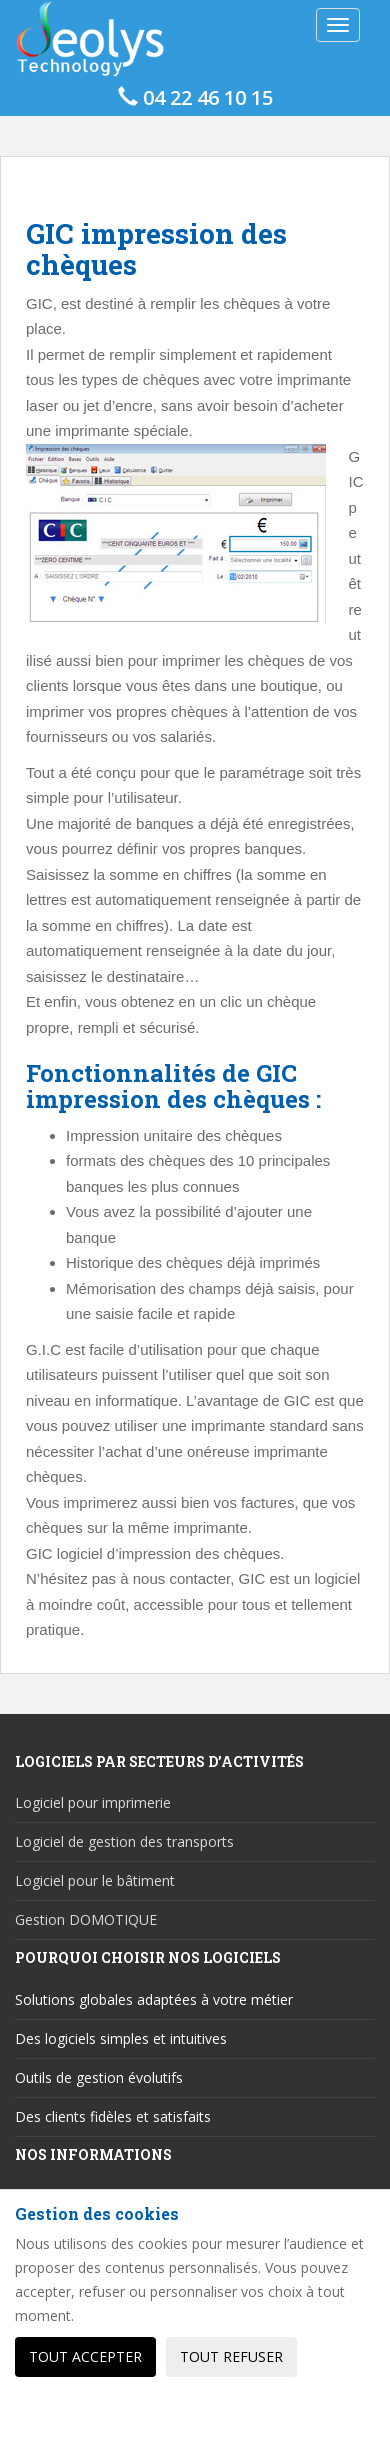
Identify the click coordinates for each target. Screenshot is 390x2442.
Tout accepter (85, 2356)
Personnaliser (85, 2406)
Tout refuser (231, 2356)
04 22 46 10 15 (195, 97)
